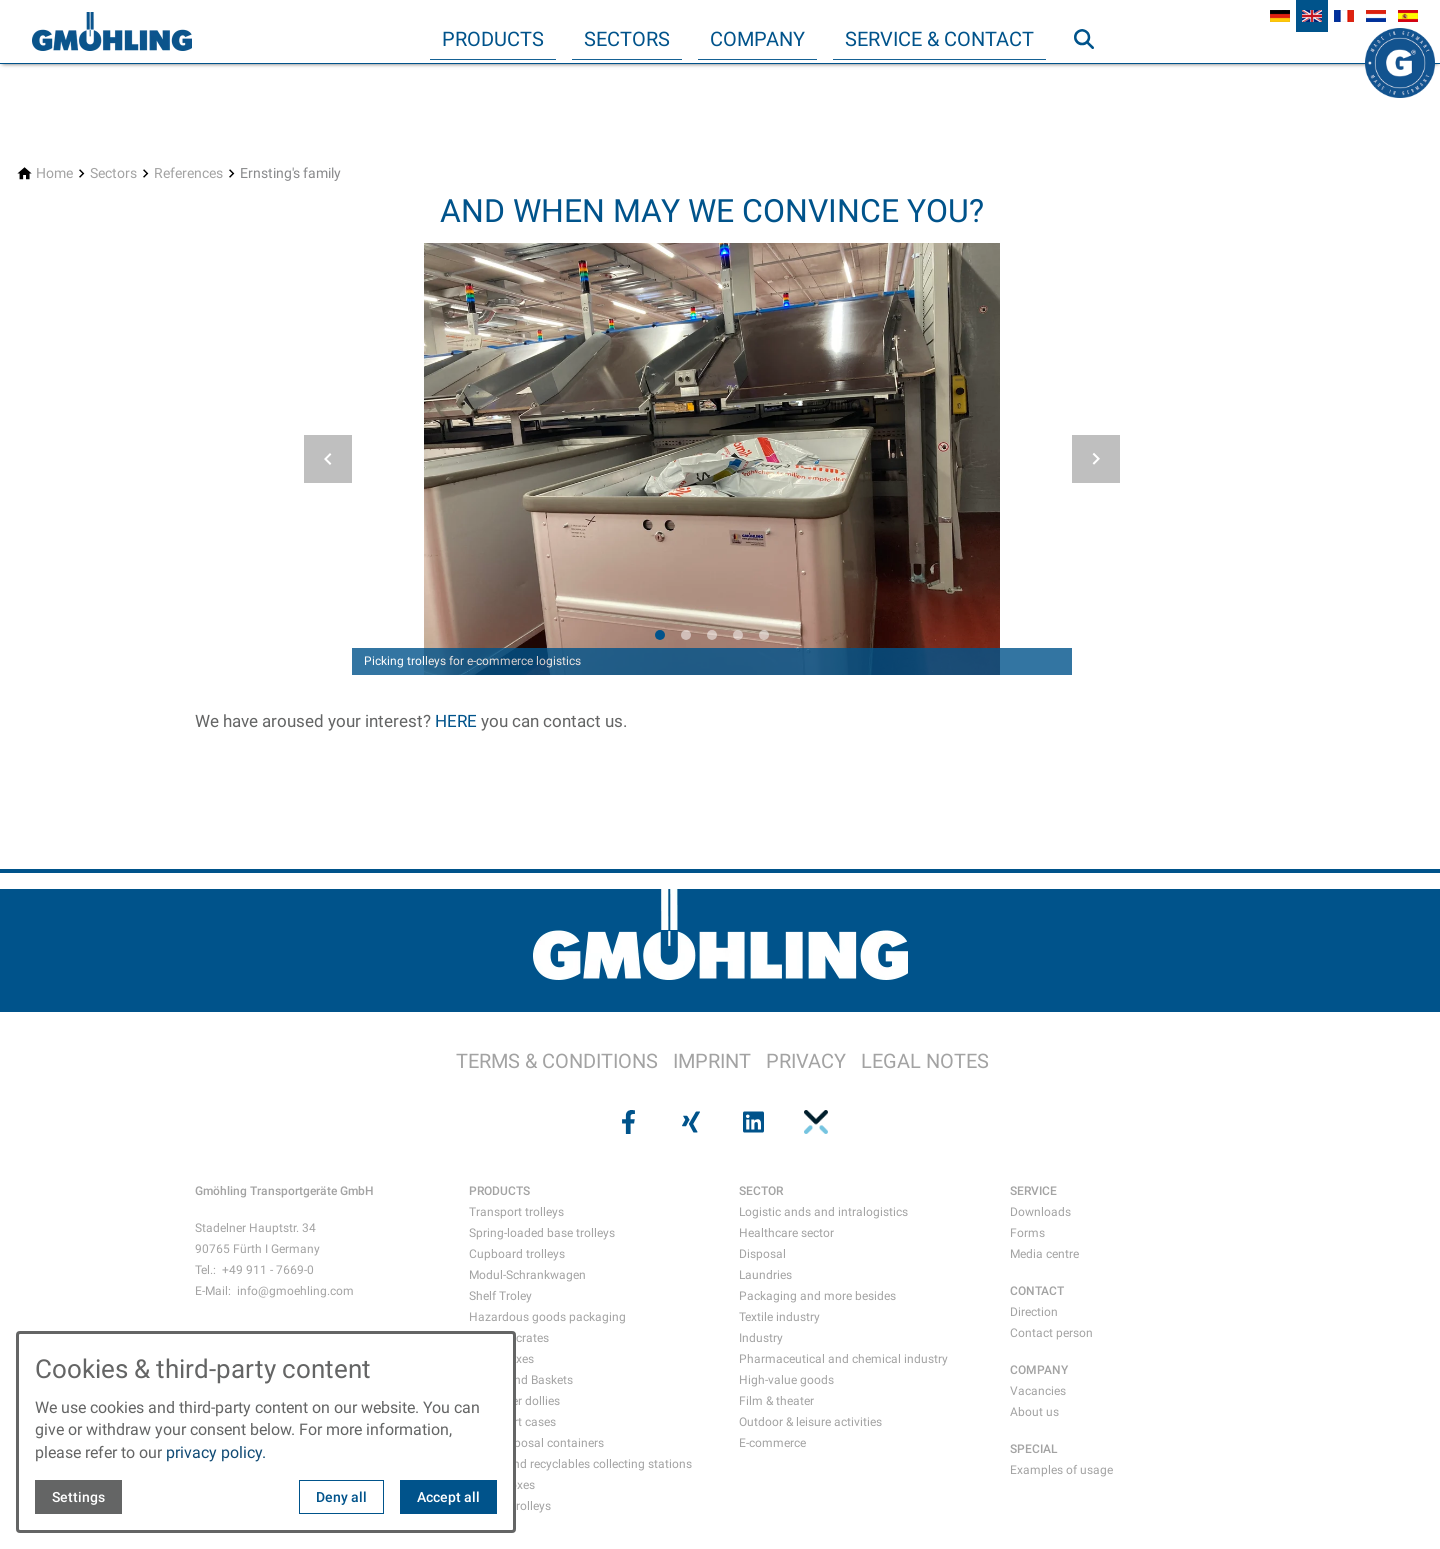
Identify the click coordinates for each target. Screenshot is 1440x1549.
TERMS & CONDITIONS (557, 1061)
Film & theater (776, 1401)
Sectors (627, 39)
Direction (1034, 1312)
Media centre (1044, 1254)
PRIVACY (806, 1061)
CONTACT (1037, 1291)
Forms (1027, 1233)
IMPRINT (712, 1061)
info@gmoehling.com (295, 1291)
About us (1034, 1412)
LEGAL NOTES (925, 1061)
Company (757, 39)
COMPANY (1039, 1370)
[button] (328, 459)
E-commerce (772, 1443)
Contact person (1051, 1333)
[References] (188, 173)
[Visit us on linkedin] (751, 1122)
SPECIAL (1034, 1449)
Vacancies (1038, 1391)
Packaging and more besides (817, 1296)
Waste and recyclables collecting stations (580, 1464)
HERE (458, 721)
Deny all (341, 1497)
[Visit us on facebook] (626, 1122)
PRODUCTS (499, 1191)
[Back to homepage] (112, 32)
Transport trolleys (516, 1212)
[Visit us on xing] (689, 1122)
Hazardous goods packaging (547, 1317)
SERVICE (1033, 1191)
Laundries (765, 1275)
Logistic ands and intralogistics (823, 1212)
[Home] (54, 173)
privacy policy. (216, 1452)
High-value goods (786, 1380)
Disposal (762, 1254)
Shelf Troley (500, 1296)
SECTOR (761, 1191)
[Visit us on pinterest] (813, 1122)
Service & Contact (939, 39)
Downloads (1040, 1212)
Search (1093, 79)
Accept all (448, 1497)
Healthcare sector (786, 1233)
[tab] (660, 635)
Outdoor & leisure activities (810, 1422)
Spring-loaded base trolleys (542, 1233)
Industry (761, 1338)
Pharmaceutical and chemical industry (843, 1359)
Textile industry (779, 1317)
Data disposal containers (536, 1443)
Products (493, 39)
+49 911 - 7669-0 (268, 1270)
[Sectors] (113, 173)
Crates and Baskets (521, 1380)
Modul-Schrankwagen (527, 1275)
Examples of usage (1061, 1470)
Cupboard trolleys (517, 1254)
